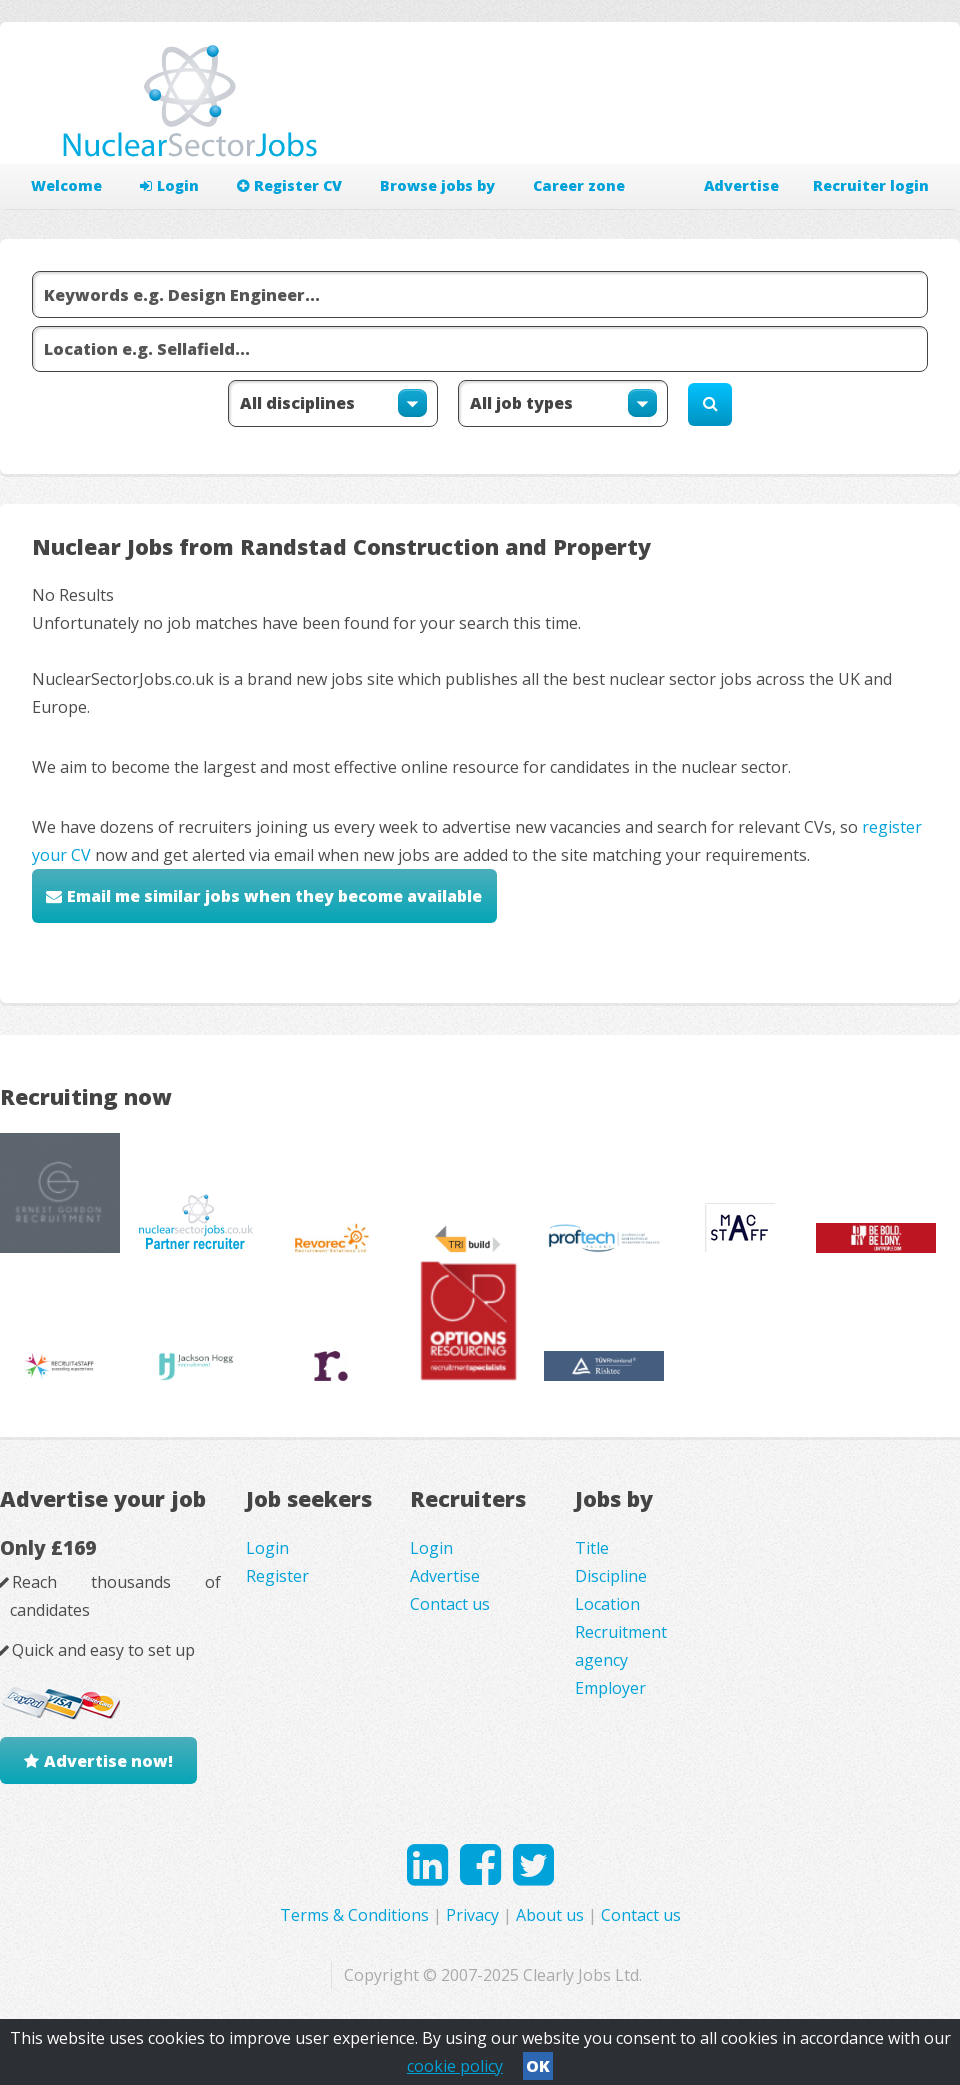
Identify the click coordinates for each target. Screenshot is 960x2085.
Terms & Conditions (354, 1915)
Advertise (741, 185)
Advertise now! (108, 1761)
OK (538, 2066)
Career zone (579, 185)
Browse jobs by (437, 185)
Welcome (66, 185)
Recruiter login (871, 185)
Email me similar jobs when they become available (274, 896)
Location (607, 1604)
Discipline (611, 1576)
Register (277, 1576)
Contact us (450, 1604)
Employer (610, 1688)
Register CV (289, 185)
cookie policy (455, 2066)
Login (169, 185)
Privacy (472, 1915)
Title (592, 1548)
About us (550, 1915)
